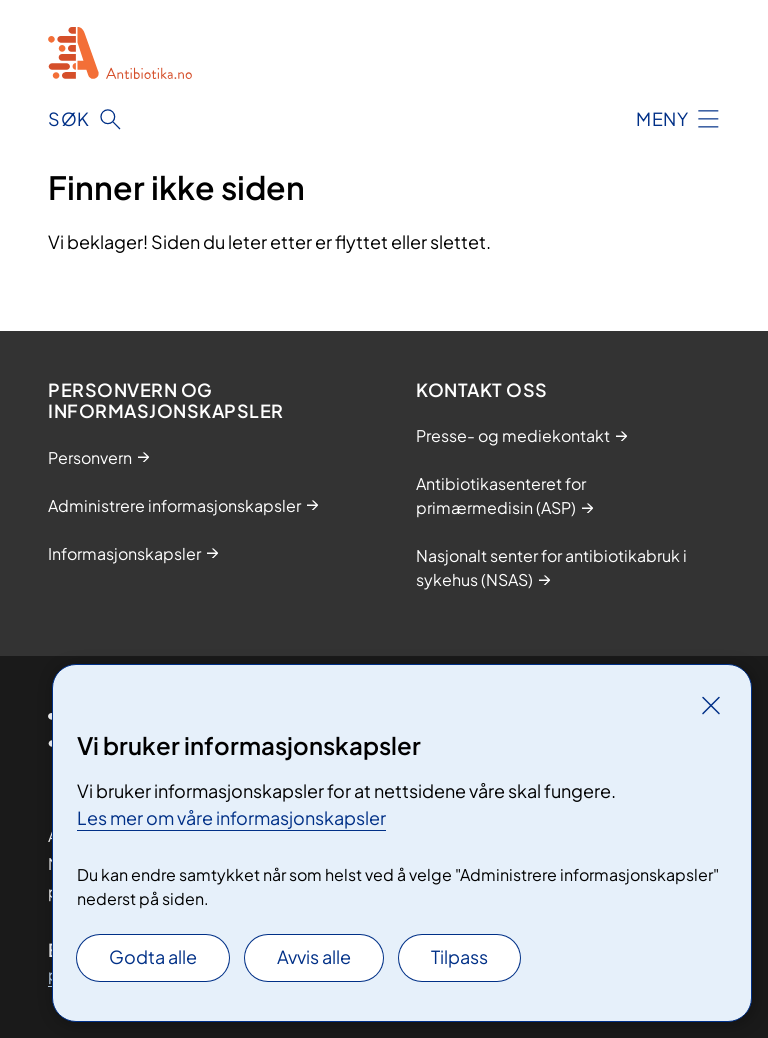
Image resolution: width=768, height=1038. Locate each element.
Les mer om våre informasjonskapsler (231, 817)
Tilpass (459, 956)
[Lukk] (711, 705)
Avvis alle (314, 956)
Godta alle (153, 956)
